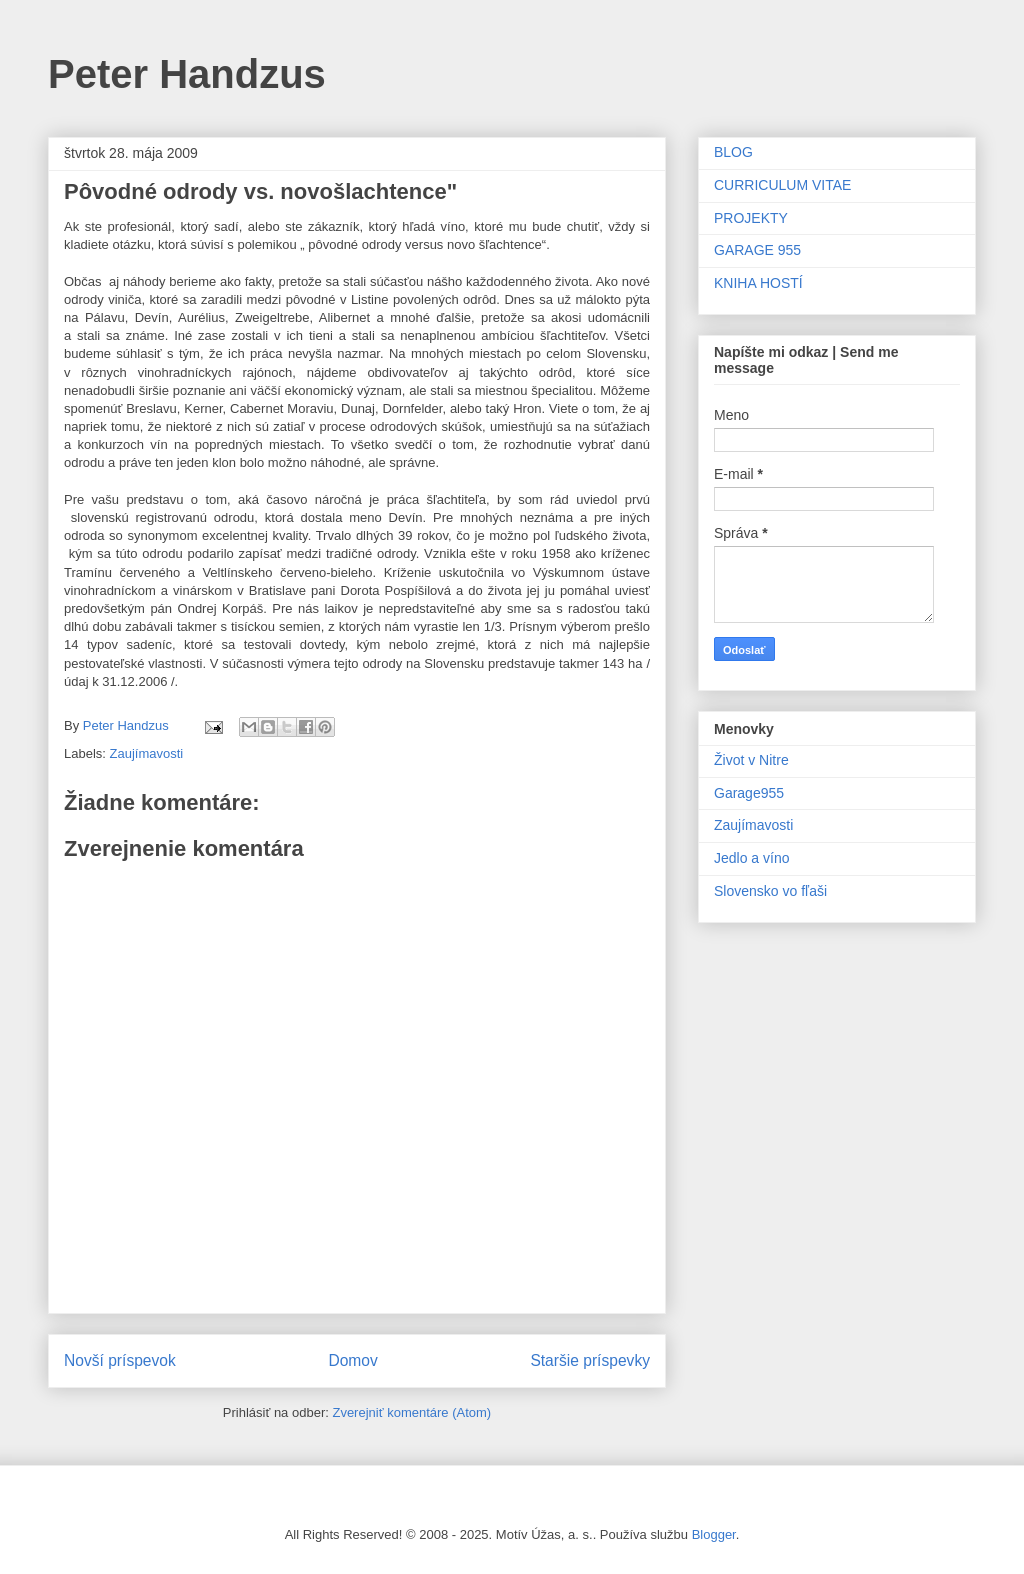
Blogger (714, 1534)
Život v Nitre (751, 760)
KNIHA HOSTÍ (758, 283)
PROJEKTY (751, 218)
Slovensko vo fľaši (770, 891)
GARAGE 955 (757, 250)
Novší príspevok (120, 1360)
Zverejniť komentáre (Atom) (411, 1412)
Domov (352, 1360)
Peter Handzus (187, 74)
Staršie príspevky (590, 1360)
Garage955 (749, 793)
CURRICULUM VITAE (782, 185)
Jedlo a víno (752, 858)
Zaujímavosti (147, 753)
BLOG (733, 152)
